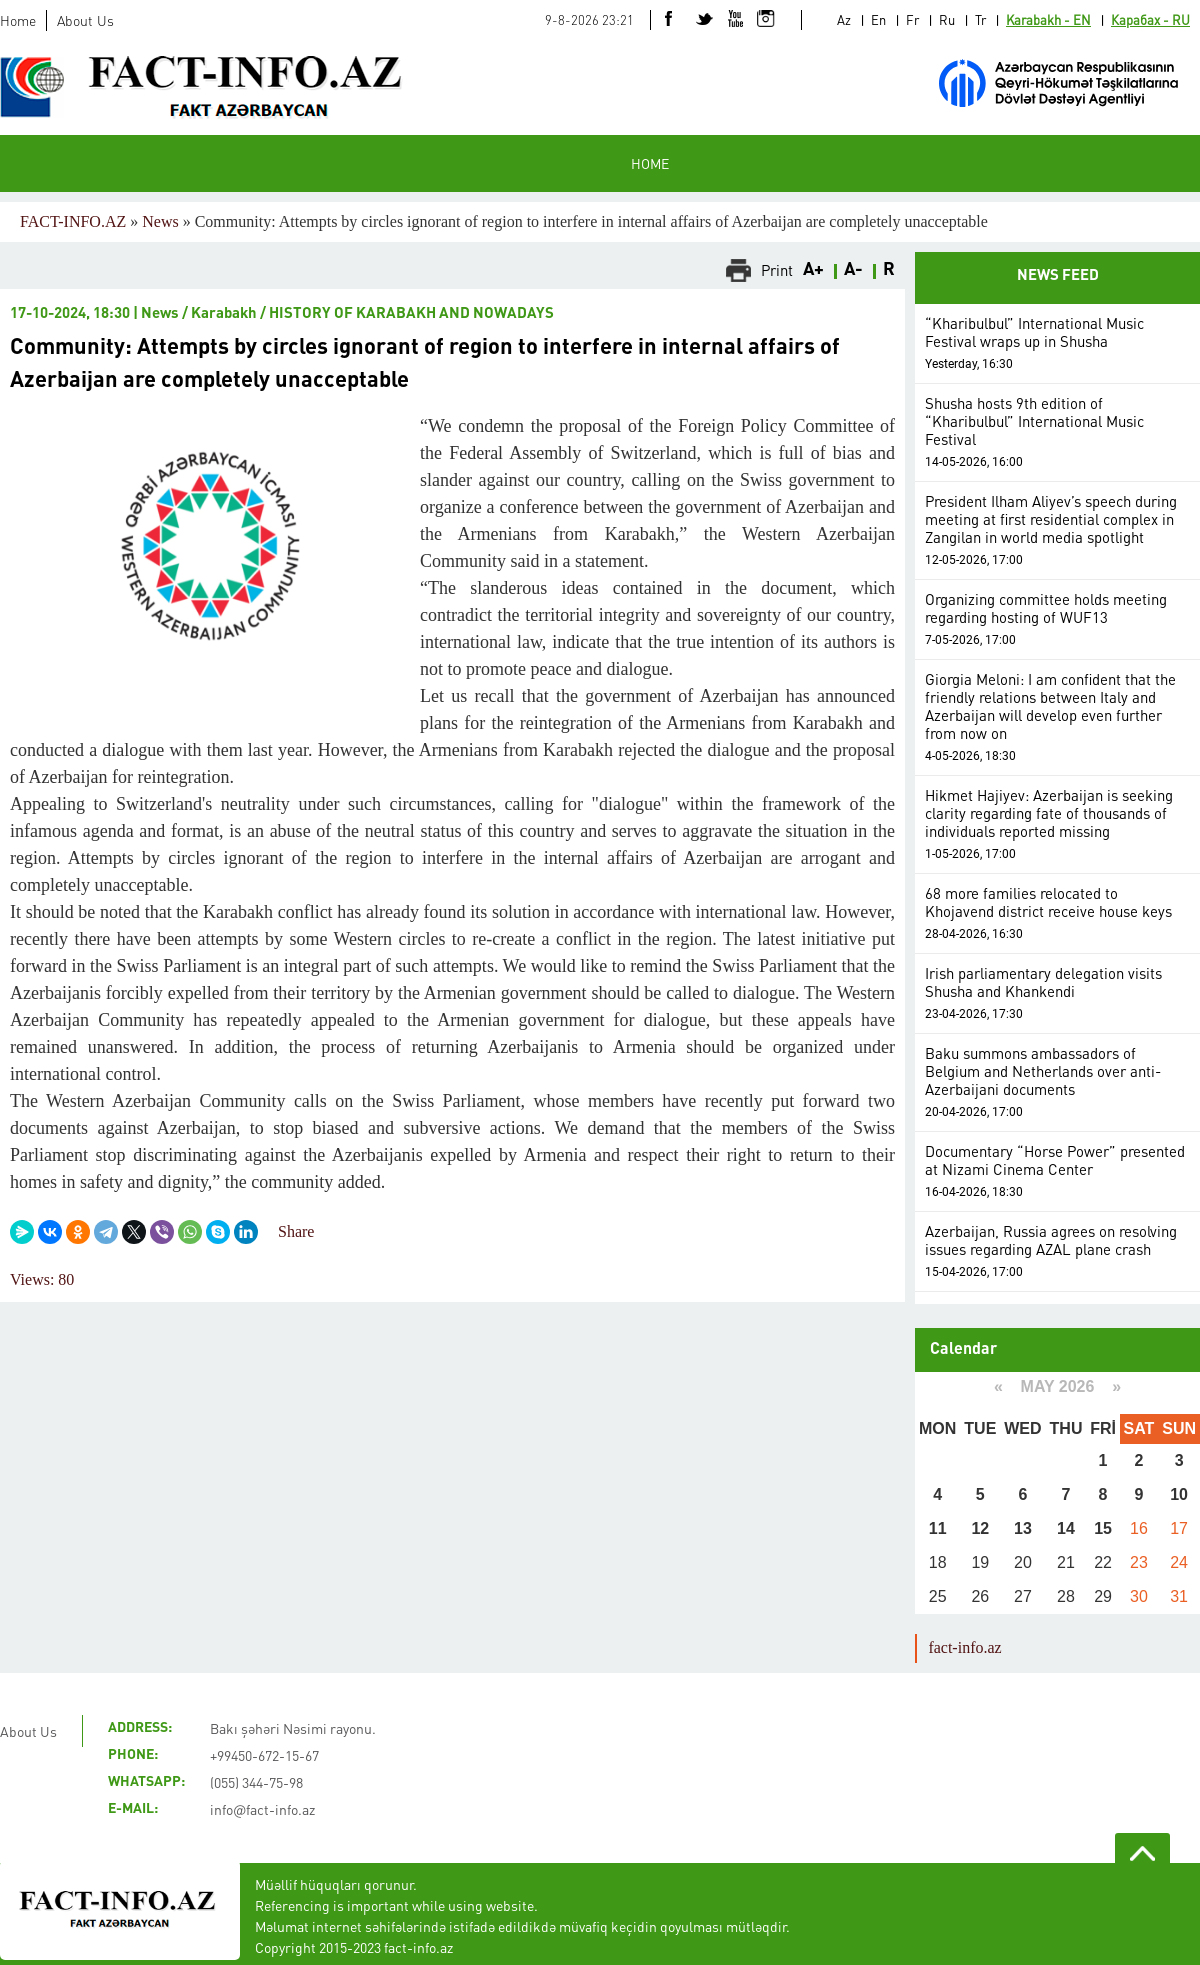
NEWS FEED (1058, 276)
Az (844, 19)
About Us (85, 20)
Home (18, 20)
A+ (813, 270)
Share (296, 1231)
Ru (947, 19)
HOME (650, 163)
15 (1103, 1528)
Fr (912, 19)
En (878, 19)
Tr (980, 19)
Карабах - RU (1150, 19)
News (160, 221)
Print (777, 270)
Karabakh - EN (1048, 19)
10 (1179, 1494)
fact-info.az (964, 1647)
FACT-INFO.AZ (73, 221)
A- (853, 270)
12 (980, 1528)
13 (1023, 1528)
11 (938, 1528)
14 (1066, 1528)
